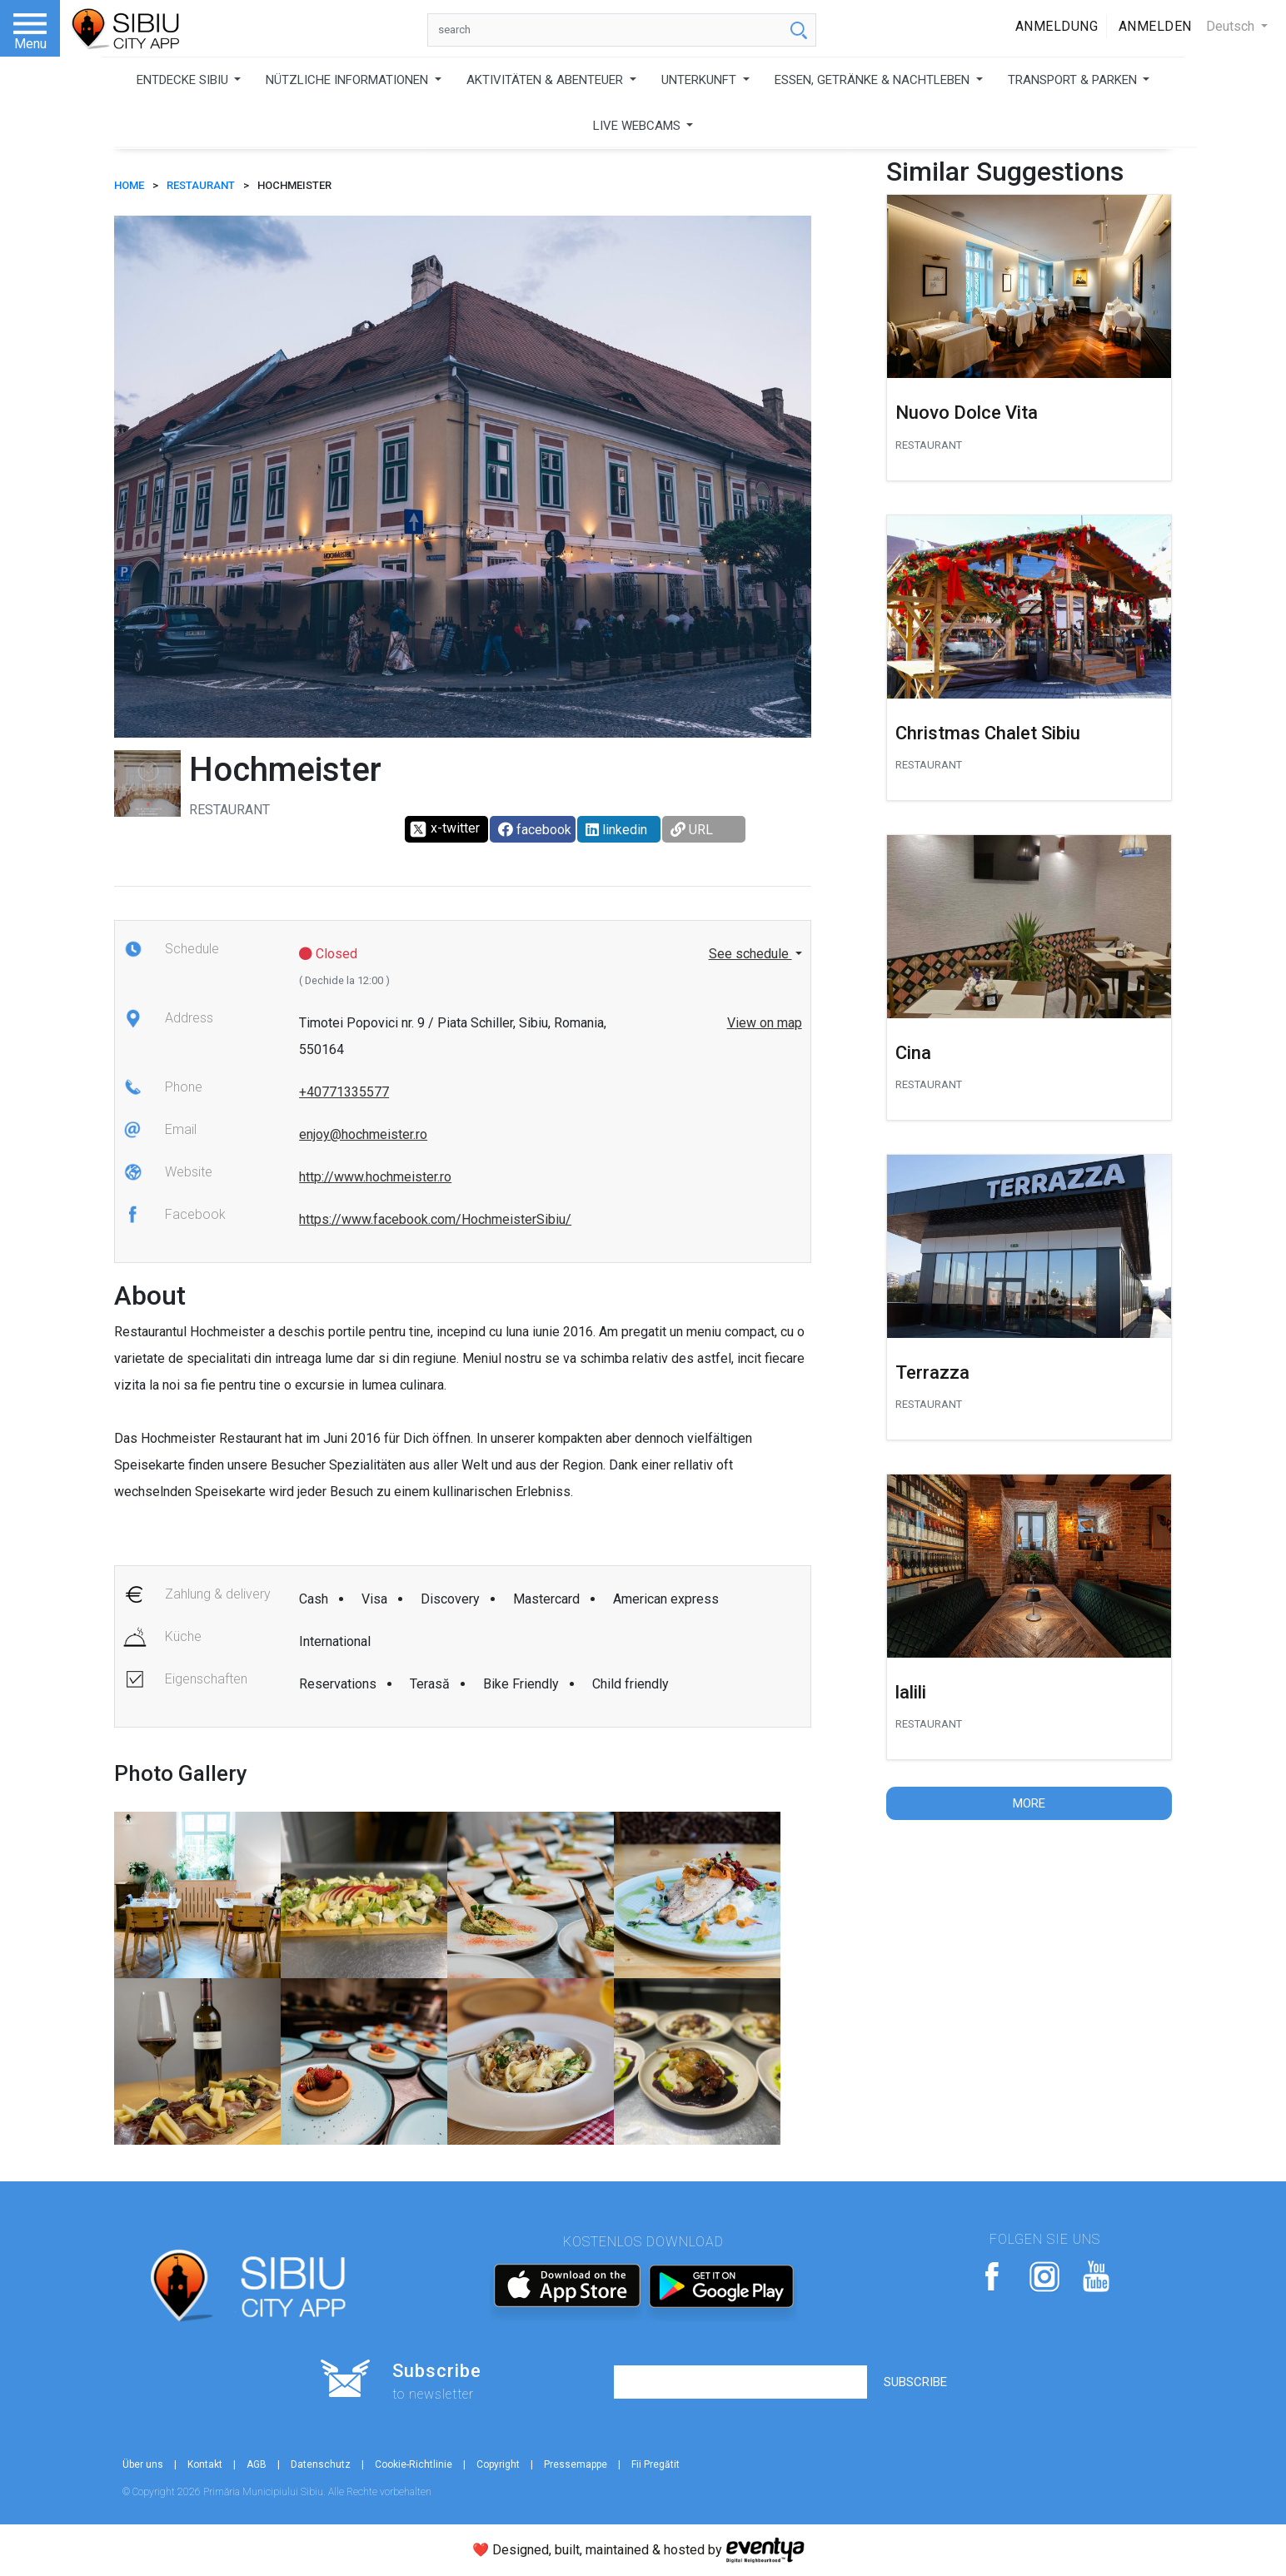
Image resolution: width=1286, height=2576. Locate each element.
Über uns (142, 2464)
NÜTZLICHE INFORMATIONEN (348, 79)
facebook (534, 830)
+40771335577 (344, 1092)
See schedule (750, 954)
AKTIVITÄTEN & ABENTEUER (546, 79)
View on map (764, 1023)
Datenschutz (321, 2464)
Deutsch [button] (1232, 26)
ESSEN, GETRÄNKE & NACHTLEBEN (874, 79)
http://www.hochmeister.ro (375, 1177)
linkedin (616, 830)
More (1029, 1803)
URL (691, 830)
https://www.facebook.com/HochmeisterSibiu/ (435, 1219)
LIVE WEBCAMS (638, 125)
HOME (129, 185)
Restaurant (201, 185)
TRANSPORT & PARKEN (1074, 79)
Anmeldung (1057, 26)
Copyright (498, 2464)
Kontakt (204, 2464)
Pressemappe (575, 2464)
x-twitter (444, 829)
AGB (257, 2464)
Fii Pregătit (655, 2464)
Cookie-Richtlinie (413, 2464)
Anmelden (1155, 26)
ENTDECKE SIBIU (184, 79)
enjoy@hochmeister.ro (363, 1134)
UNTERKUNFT (700, 79)
